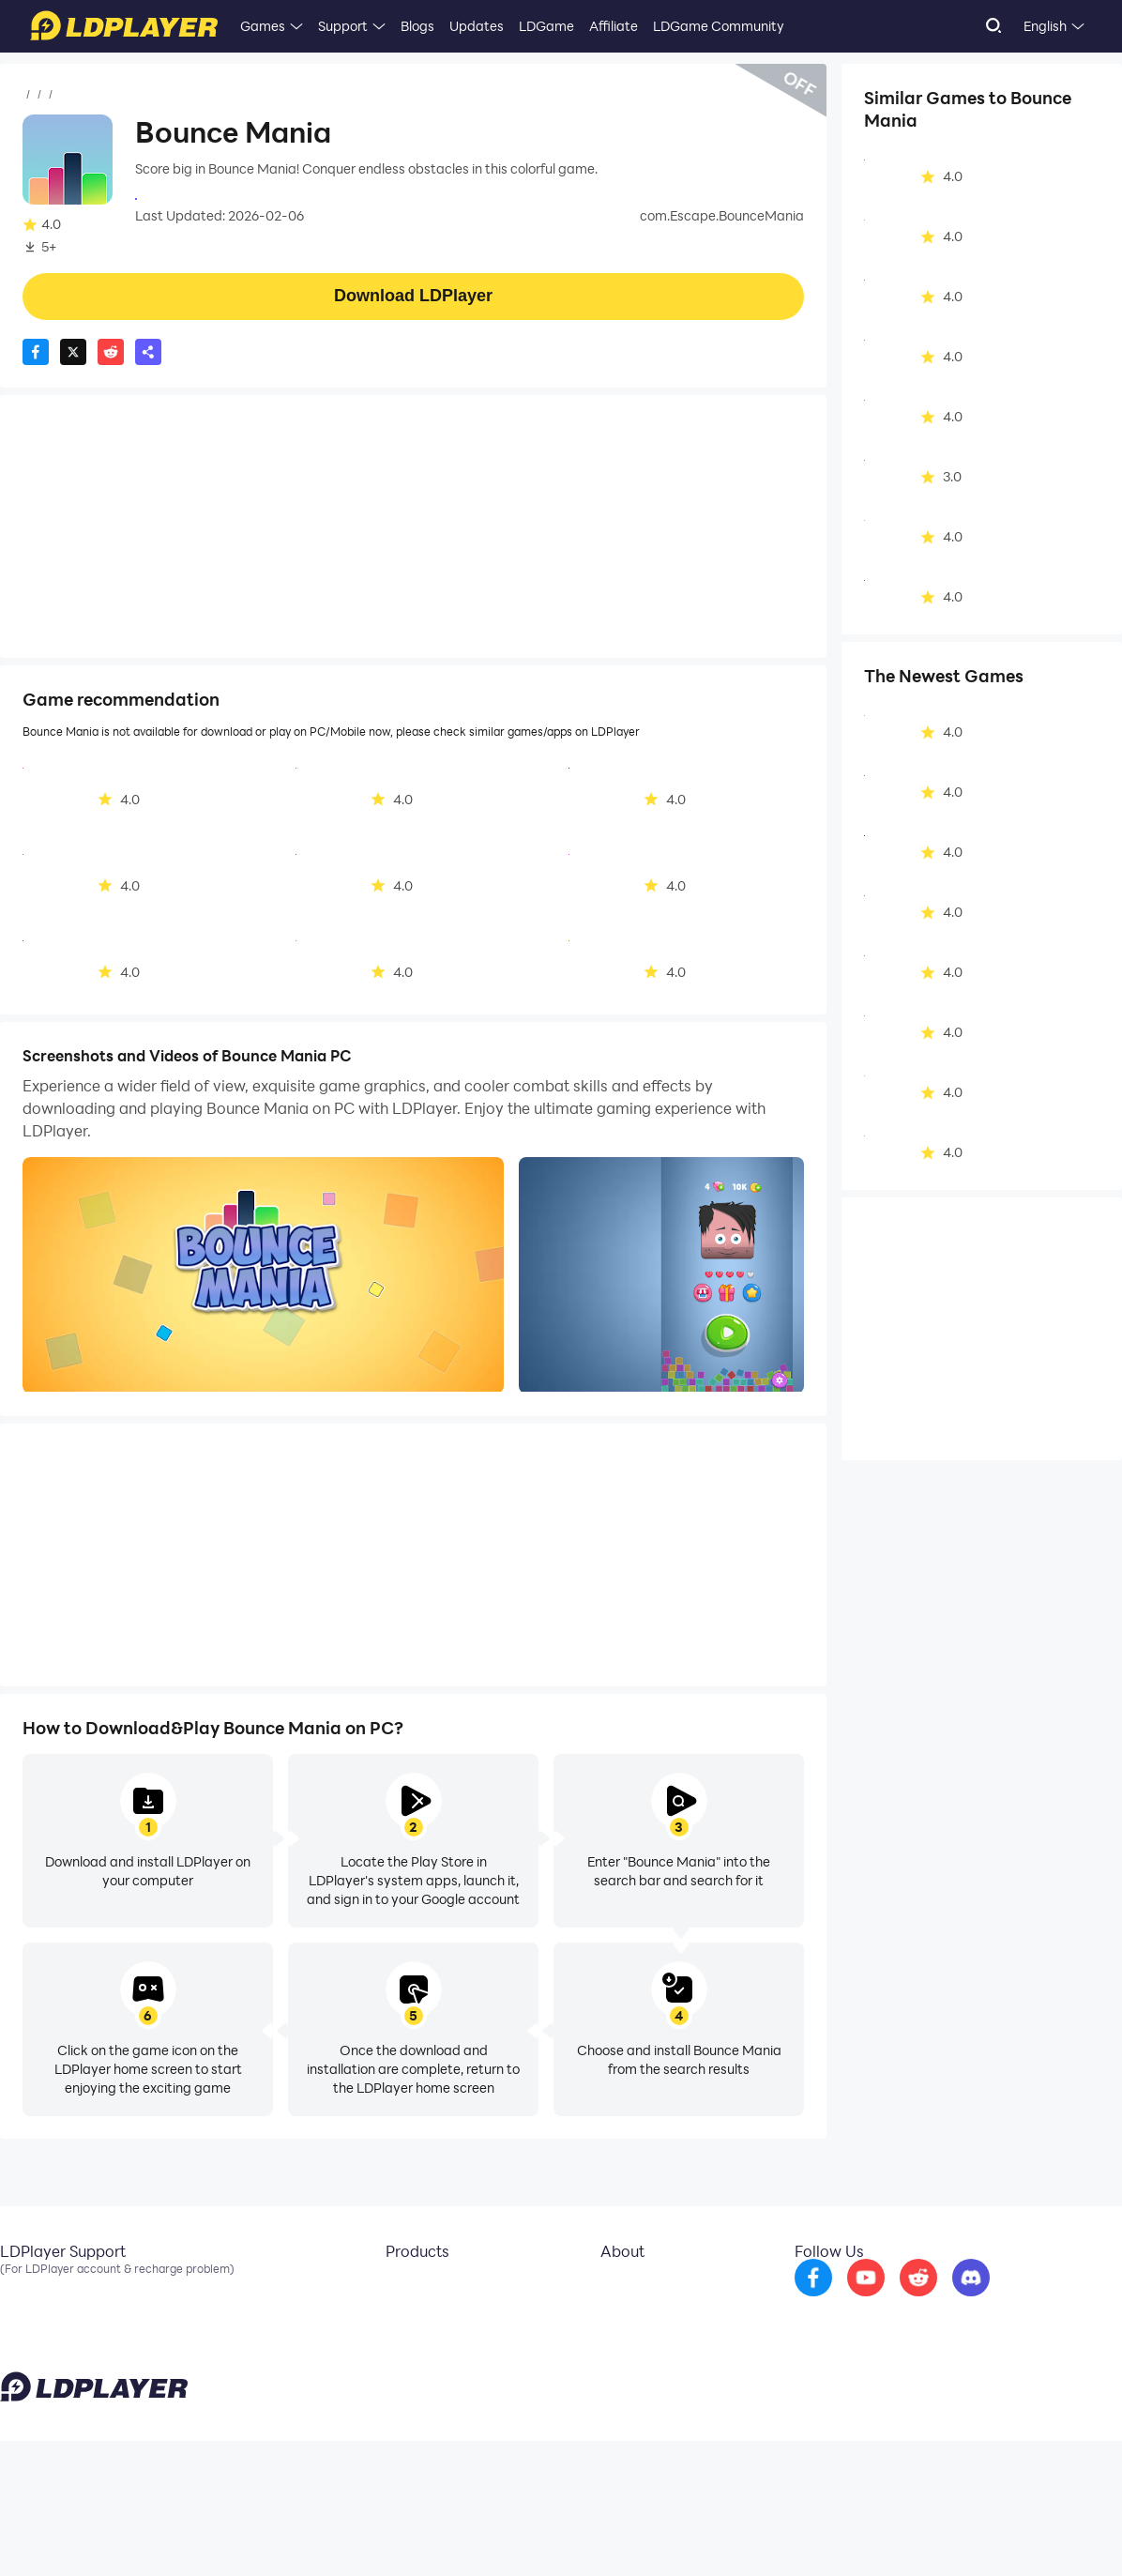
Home (41, 94)
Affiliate (613, 26)
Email (17, 2287)
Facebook (31, 2316)
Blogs (417, 26)
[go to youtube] (914, 2301)
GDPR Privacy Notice (981, 2532)
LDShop (392, 2372)
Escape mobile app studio (215, 197)
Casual (150, 94)
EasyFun (394, 2344)
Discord (23, 2344)
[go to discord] (1020, 2301)
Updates (476, 26)
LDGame (546, 26)
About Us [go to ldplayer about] (612, 2287)
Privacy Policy (880, 2532)
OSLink (390, 2316)
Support (343, 26)
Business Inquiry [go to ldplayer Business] (633, 2316)
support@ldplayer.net (706, 2529)
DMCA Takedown (637, 2344)
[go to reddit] (967, 2301)
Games (262, 26)
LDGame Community (718, 26)
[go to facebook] (862, 2301)
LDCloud (394, 2287)
